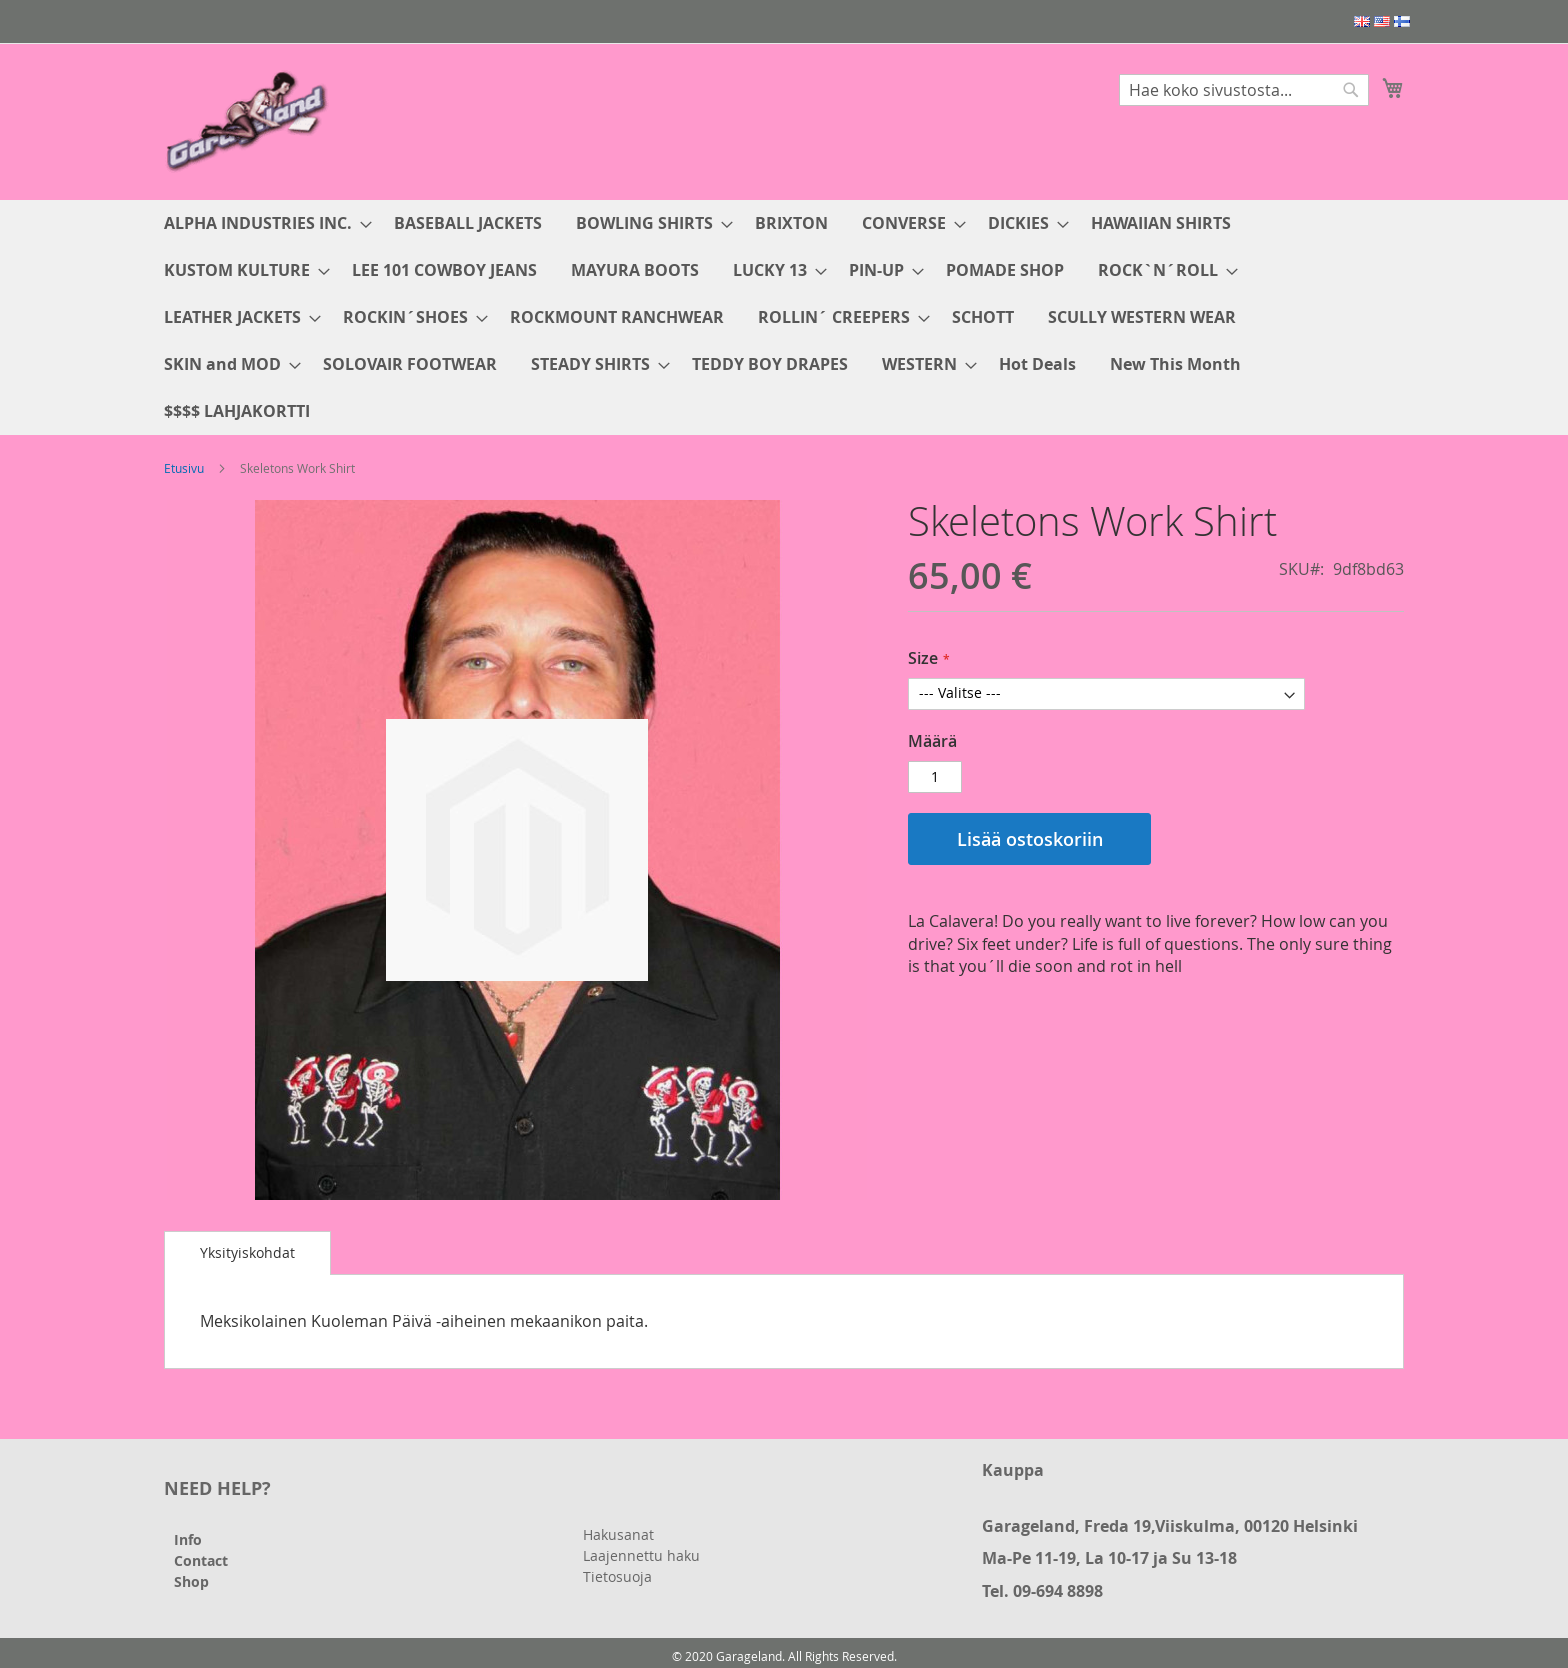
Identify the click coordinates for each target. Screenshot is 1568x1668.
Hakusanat (618, 1534)
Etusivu (184, 468)
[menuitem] (262, 223)
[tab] (247, 1253)
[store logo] (249, 120)
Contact (201, 1560)
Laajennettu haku (641, 1555)
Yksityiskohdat (247, 1252)
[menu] (784, 317)
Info (188, 1539)
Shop (191, 1581)
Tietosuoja (617, 1576)
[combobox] (1244, 90)
